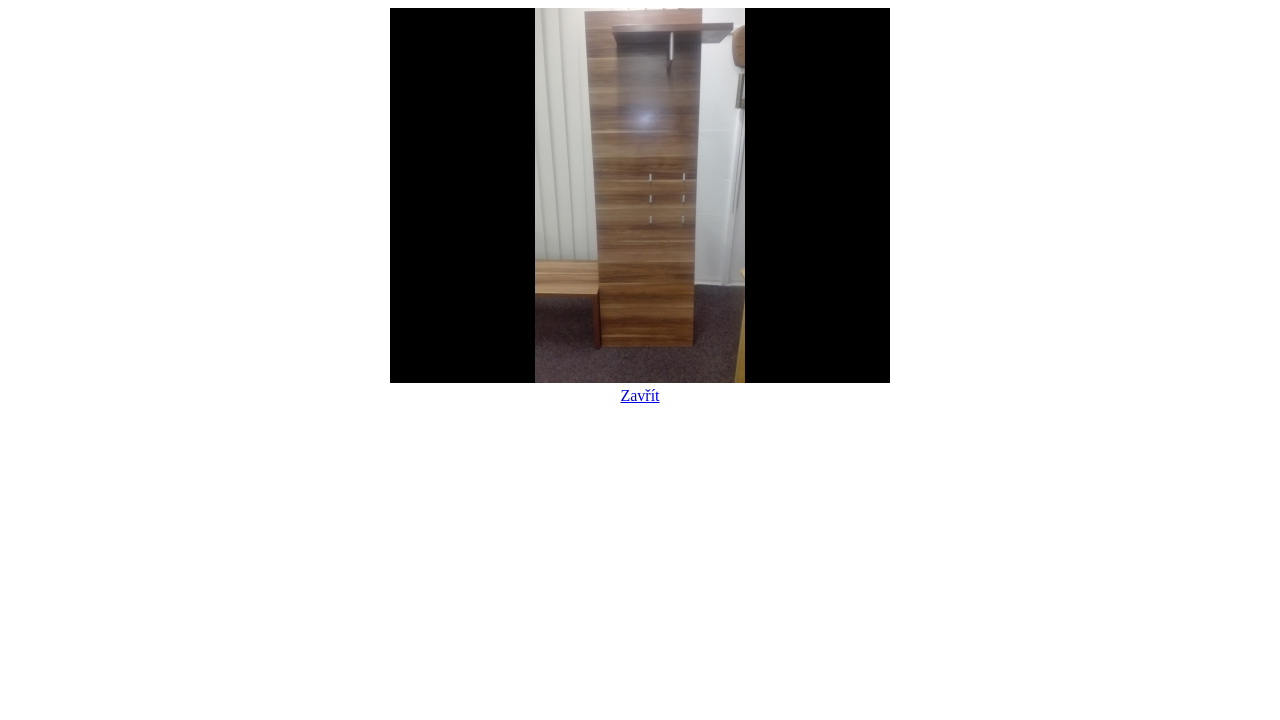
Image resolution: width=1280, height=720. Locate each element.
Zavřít (640, 386)
